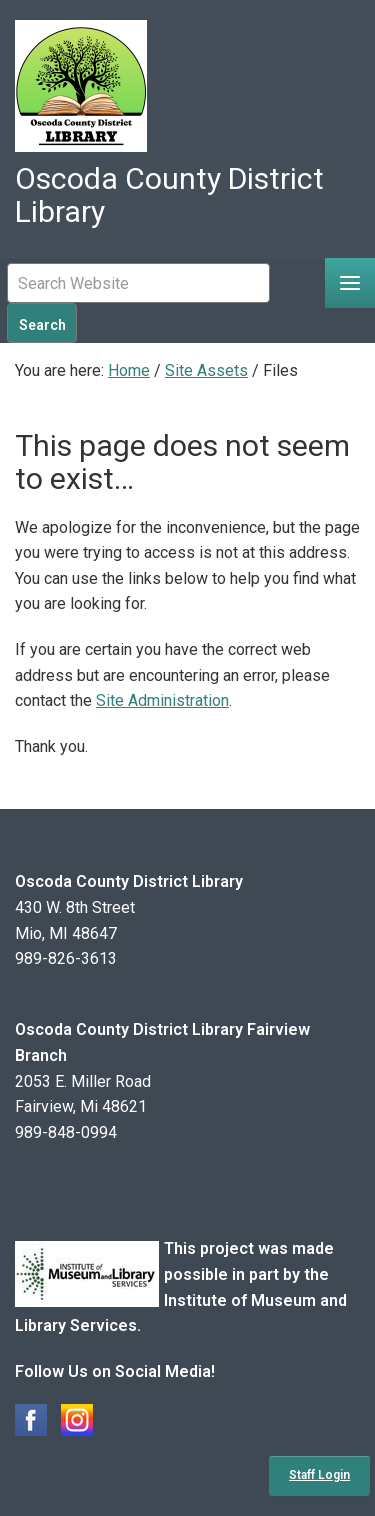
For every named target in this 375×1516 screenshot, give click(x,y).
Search (42, 325)
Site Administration (162, 700)
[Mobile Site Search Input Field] (138, 283)
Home (129, 370)
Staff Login (319, 1475)
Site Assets (206, 370)
